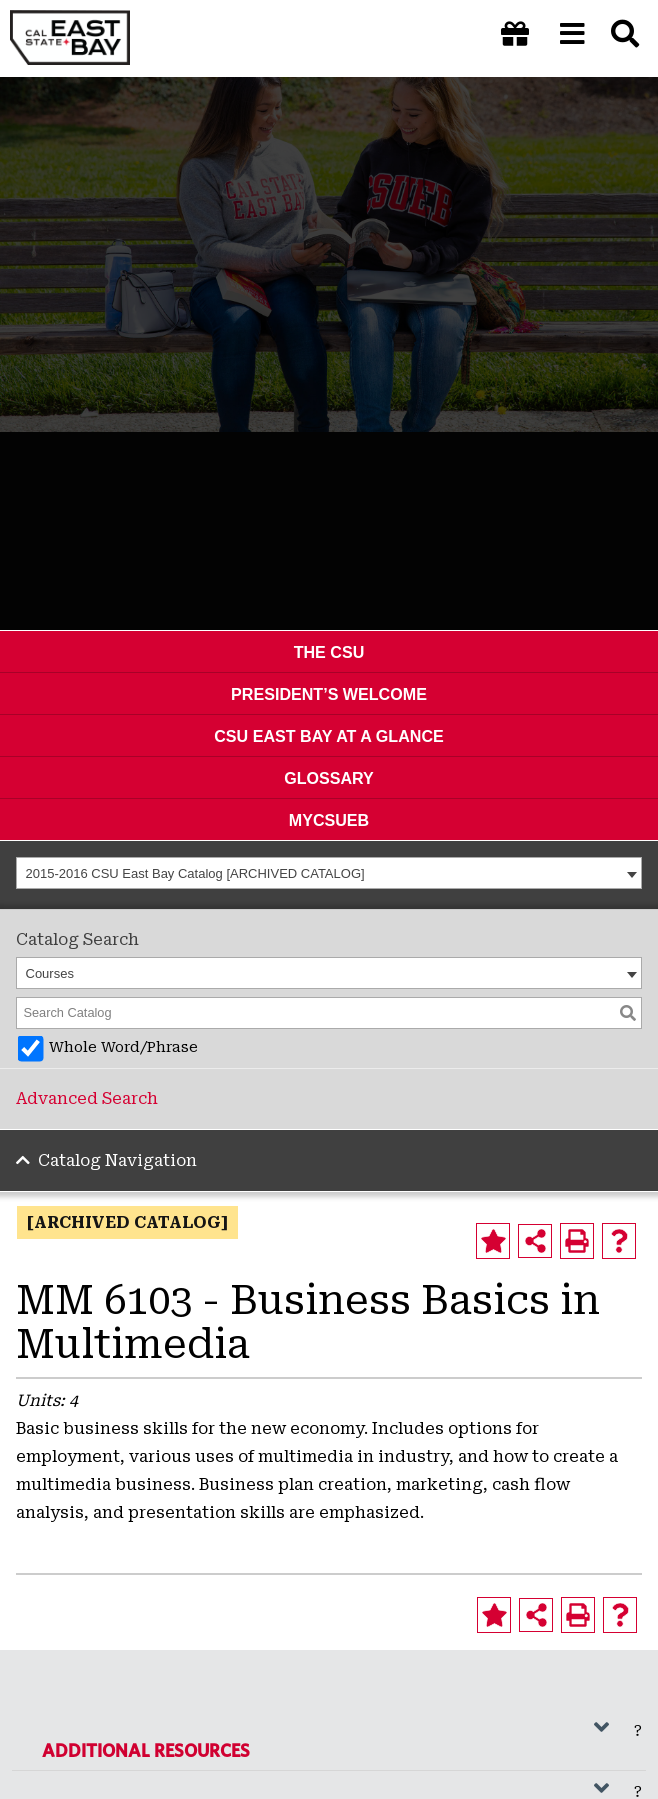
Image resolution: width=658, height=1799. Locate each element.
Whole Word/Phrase (123, 1047)
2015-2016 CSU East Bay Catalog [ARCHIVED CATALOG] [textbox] (195, 873)
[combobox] (329, 873)
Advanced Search (87, 1098)
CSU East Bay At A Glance (329, 736)
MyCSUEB (329, 820)
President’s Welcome (329, 694)
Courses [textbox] (50, 973)
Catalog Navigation (117, 1160)
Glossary (329, 778)
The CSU (329, 652)
